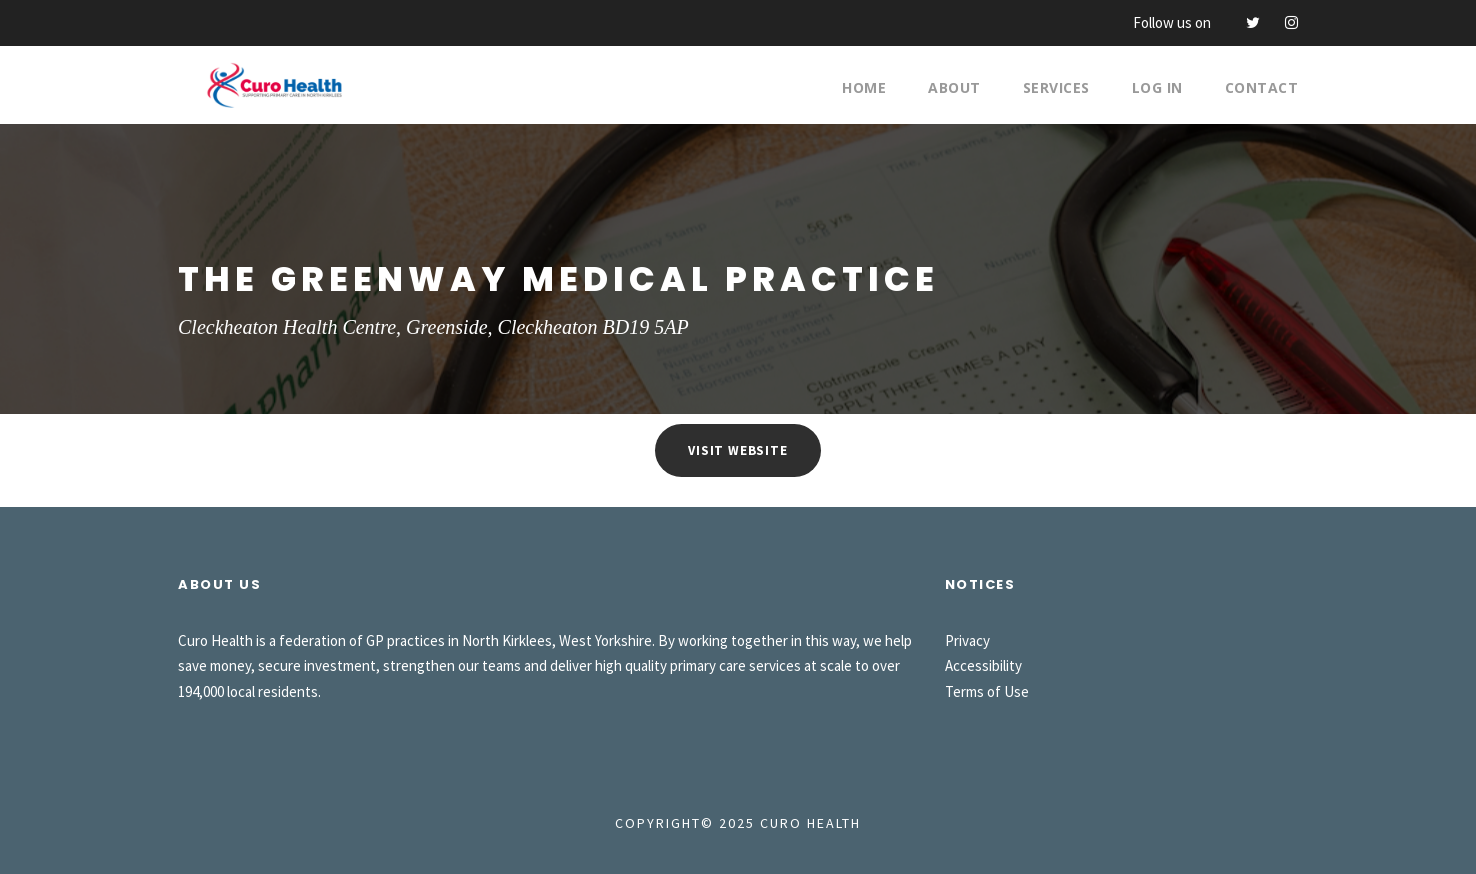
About (954, 87)
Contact (1262, 87)
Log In (1157, 87)
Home (864, 87)
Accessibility (983, 665)
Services (1056, 87)
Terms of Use (987, 691)
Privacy (967, 640)
